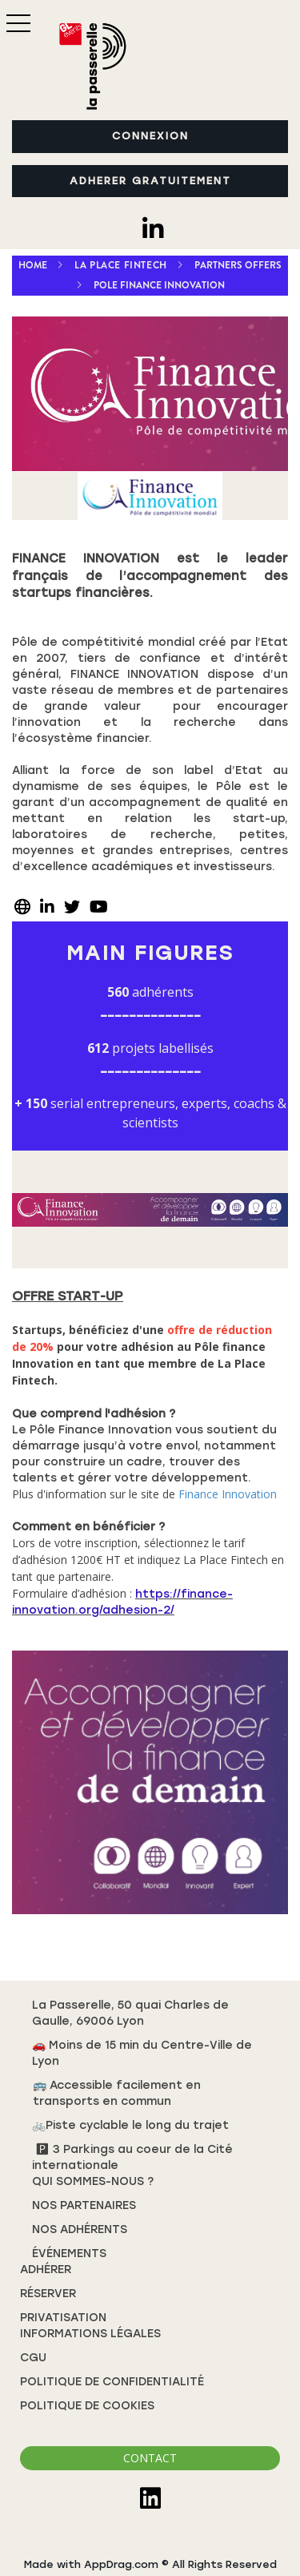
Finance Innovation (227, 1494)
